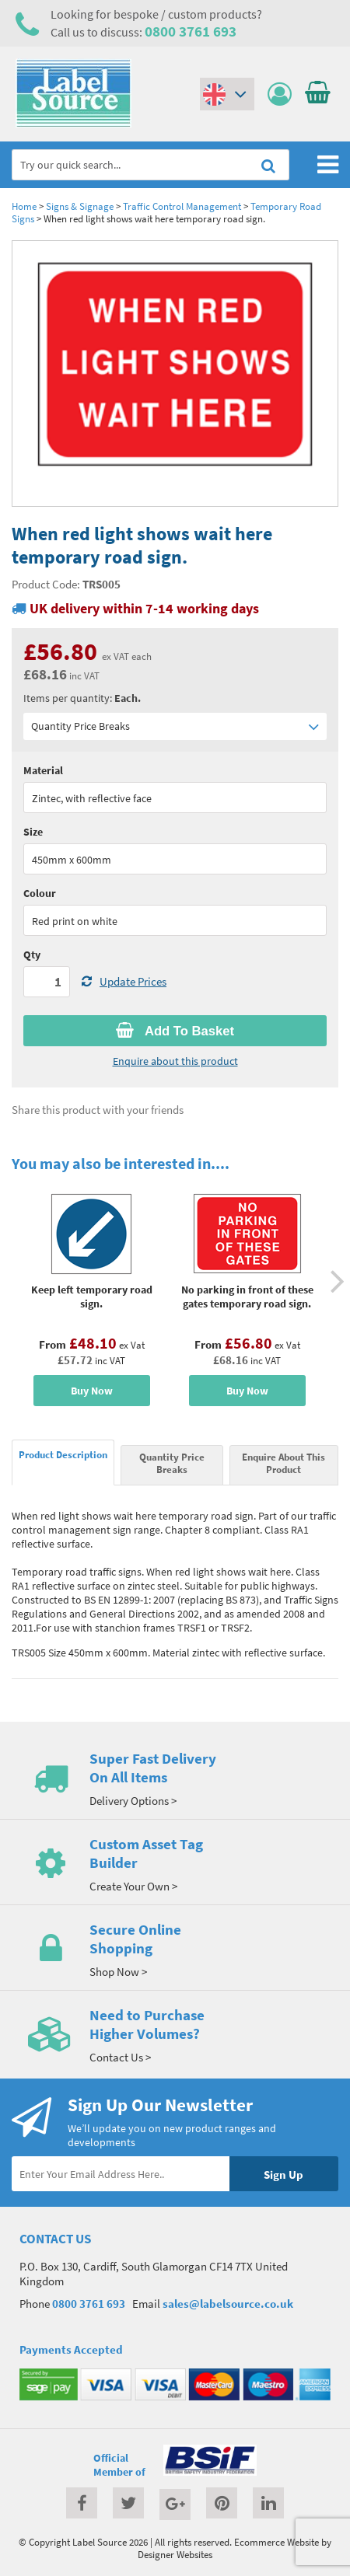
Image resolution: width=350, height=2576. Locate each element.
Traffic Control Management (182, 206)
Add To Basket (175, 1030)
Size (33, 832)
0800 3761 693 (190, 31)
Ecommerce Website (276, 2542)
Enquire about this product (175, 1061)
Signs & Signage (80, 206)
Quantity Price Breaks (175, 726)
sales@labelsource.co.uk (228, 2303)
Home (24, 206)
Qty (31, 955)
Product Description (63, 1454)
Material (43, 770)
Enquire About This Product (283, 1462)
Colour (39, 893)
